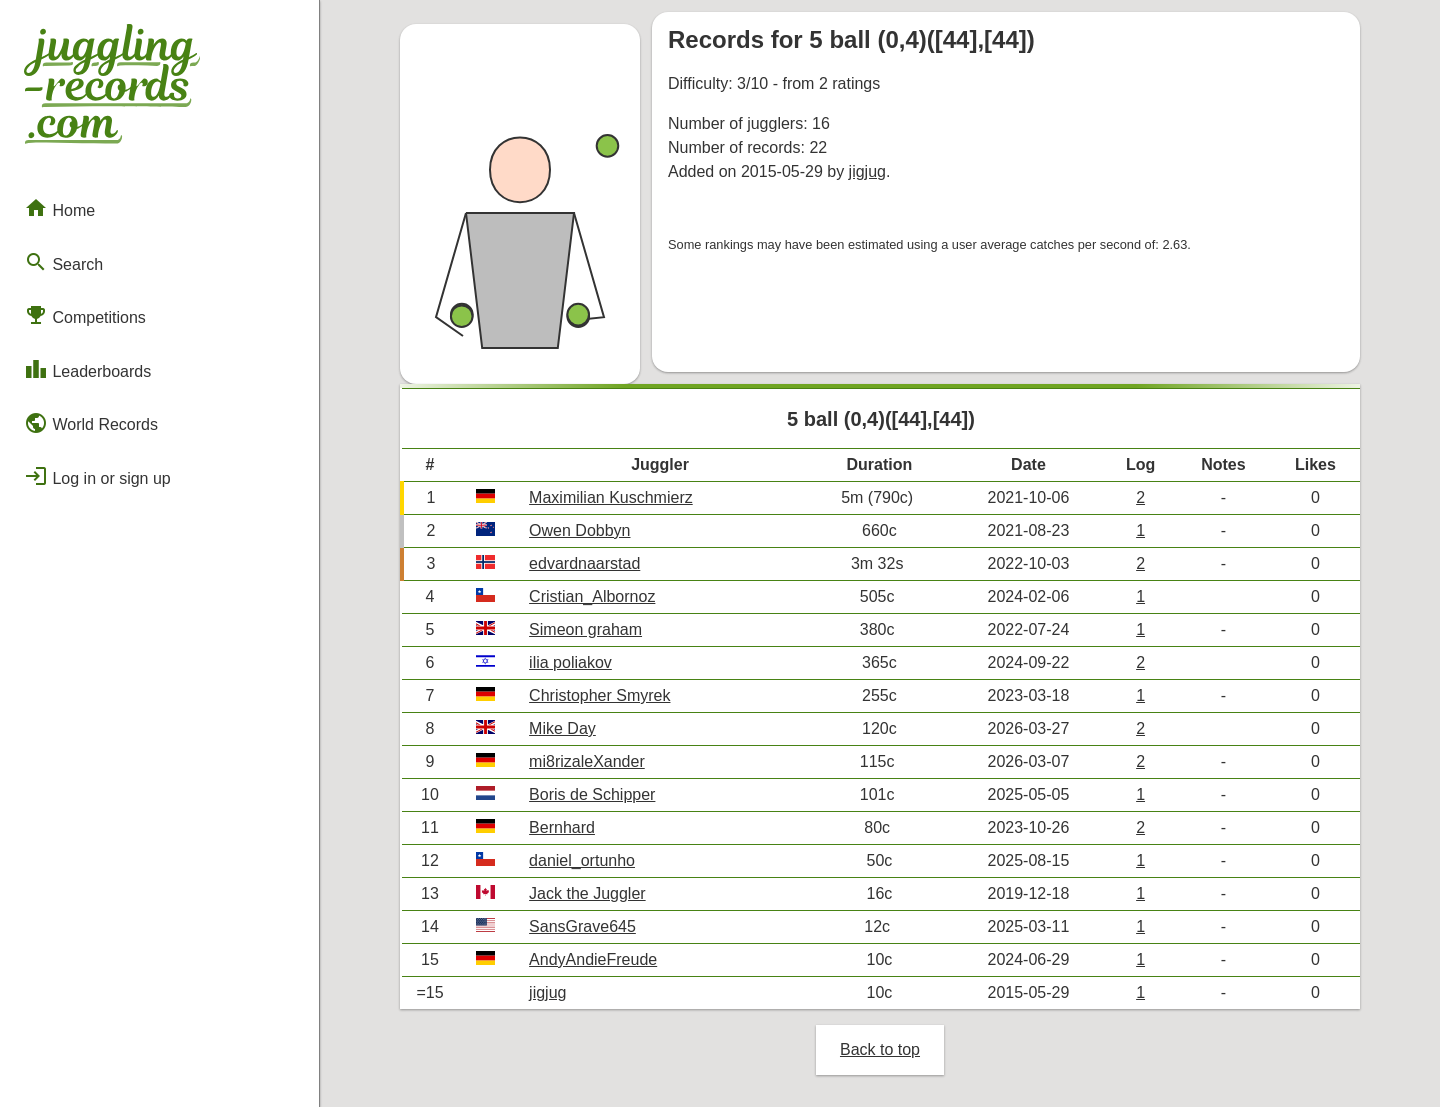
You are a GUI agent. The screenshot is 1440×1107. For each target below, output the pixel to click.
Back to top (880, 1049)
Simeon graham (585, 629)
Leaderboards (87, 369)
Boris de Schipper (592, 794)
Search (63, 262)
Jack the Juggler (587, 893)
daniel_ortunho (582, 860)
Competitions (85, 315)
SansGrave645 (582, 926)
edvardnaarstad (584, 563)
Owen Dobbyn (579, 530)
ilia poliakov (570, 662)
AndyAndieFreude (593, 959)
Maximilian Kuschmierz (611, 497)
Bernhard (562, 827)
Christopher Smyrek (599, 695)
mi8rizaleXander (587, 761)
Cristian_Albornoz (592, 596)
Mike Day (562, 728)
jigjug (867, 171)
